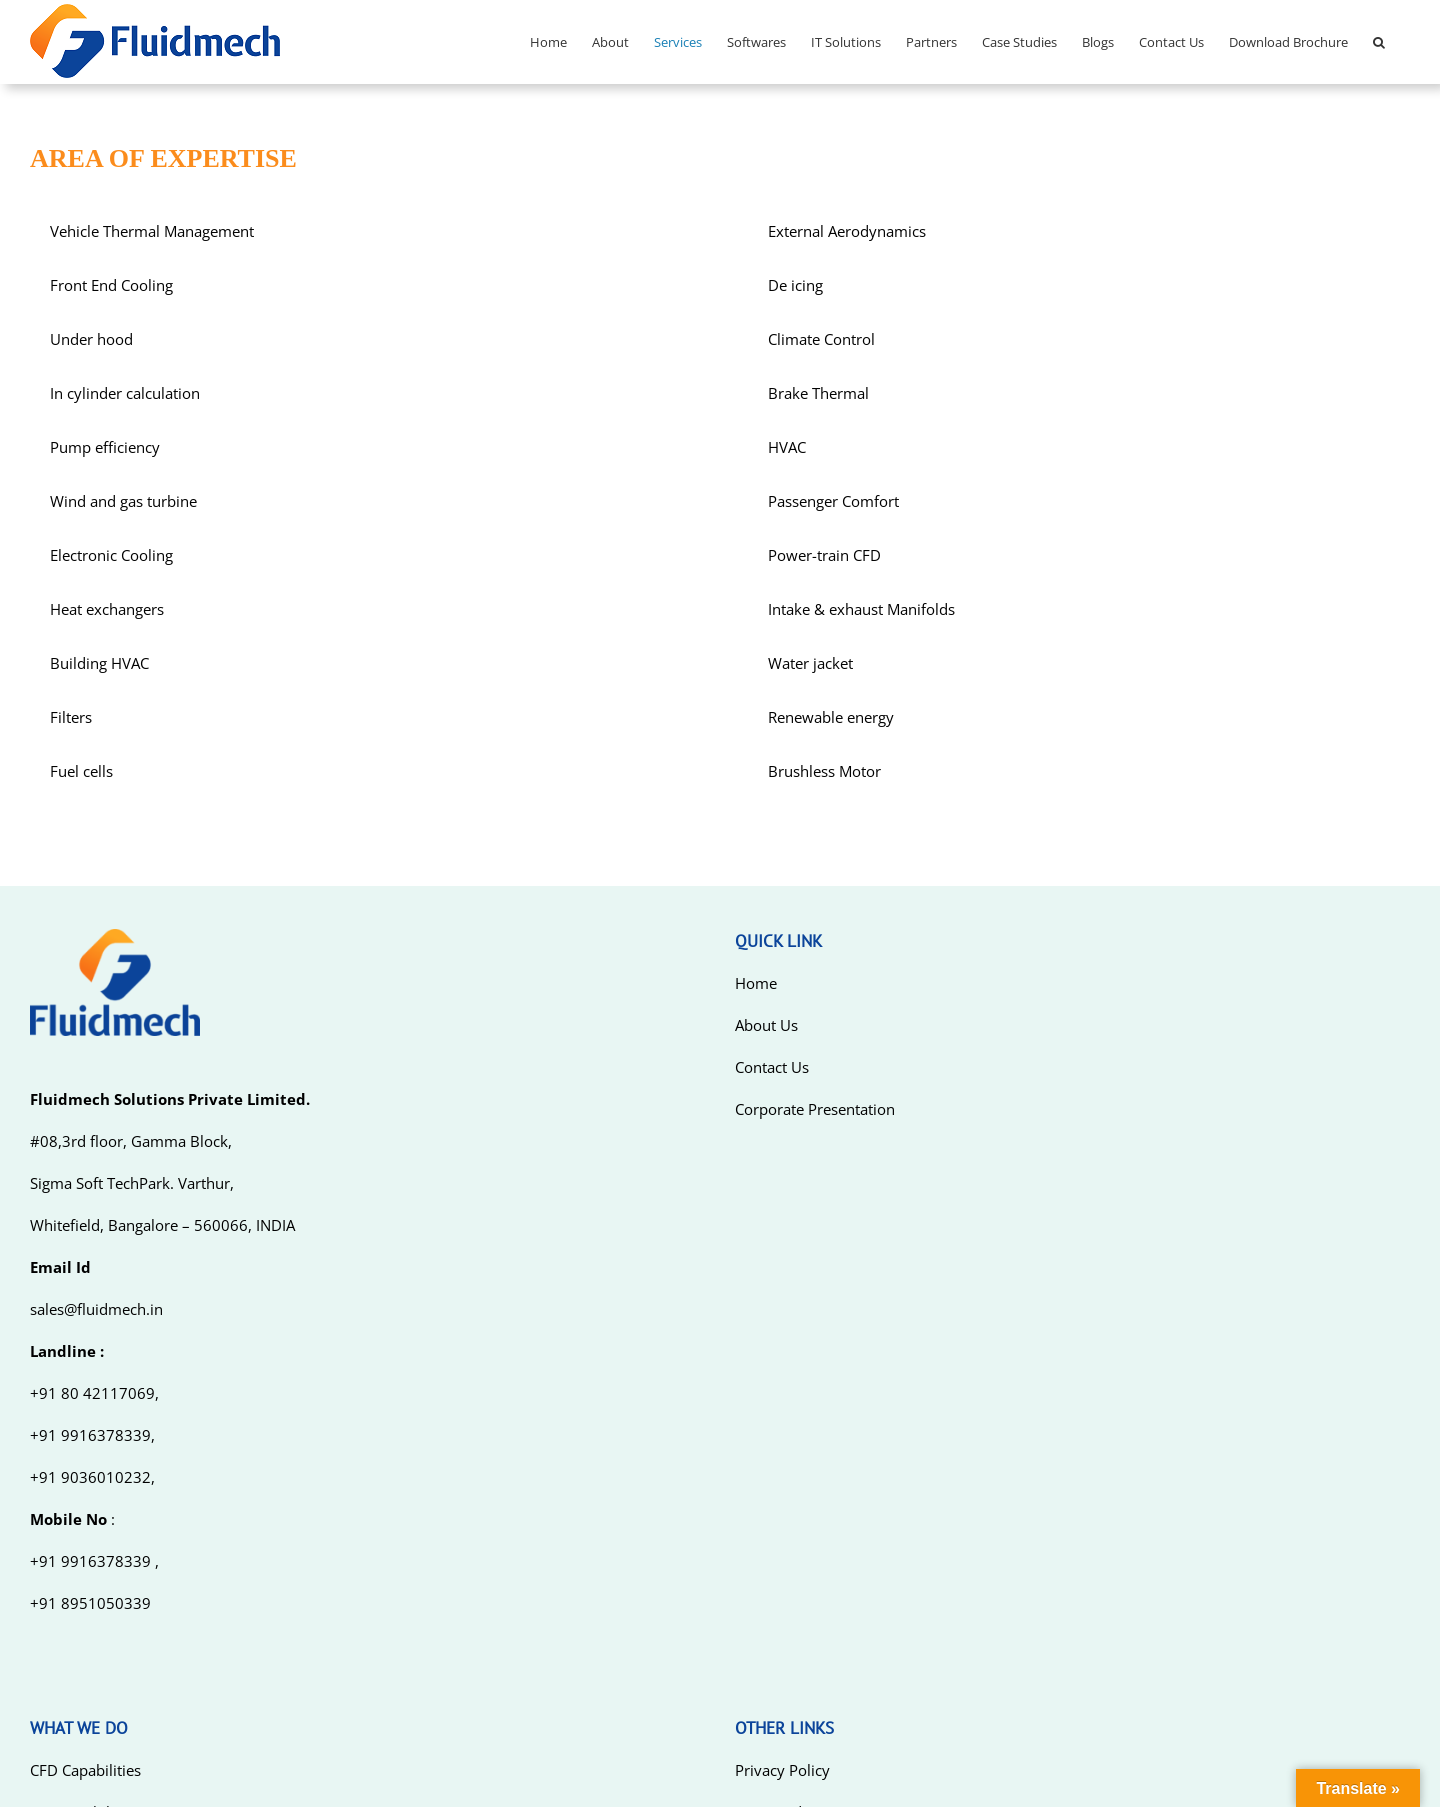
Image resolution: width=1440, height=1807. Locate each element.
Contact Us (772, 1067)
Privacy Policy (782, 1770)
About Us (766, 1025)
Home (756, 983)
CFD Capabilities (85, 1770)
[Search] (1379, 42)
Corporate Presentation (815, 1109)
